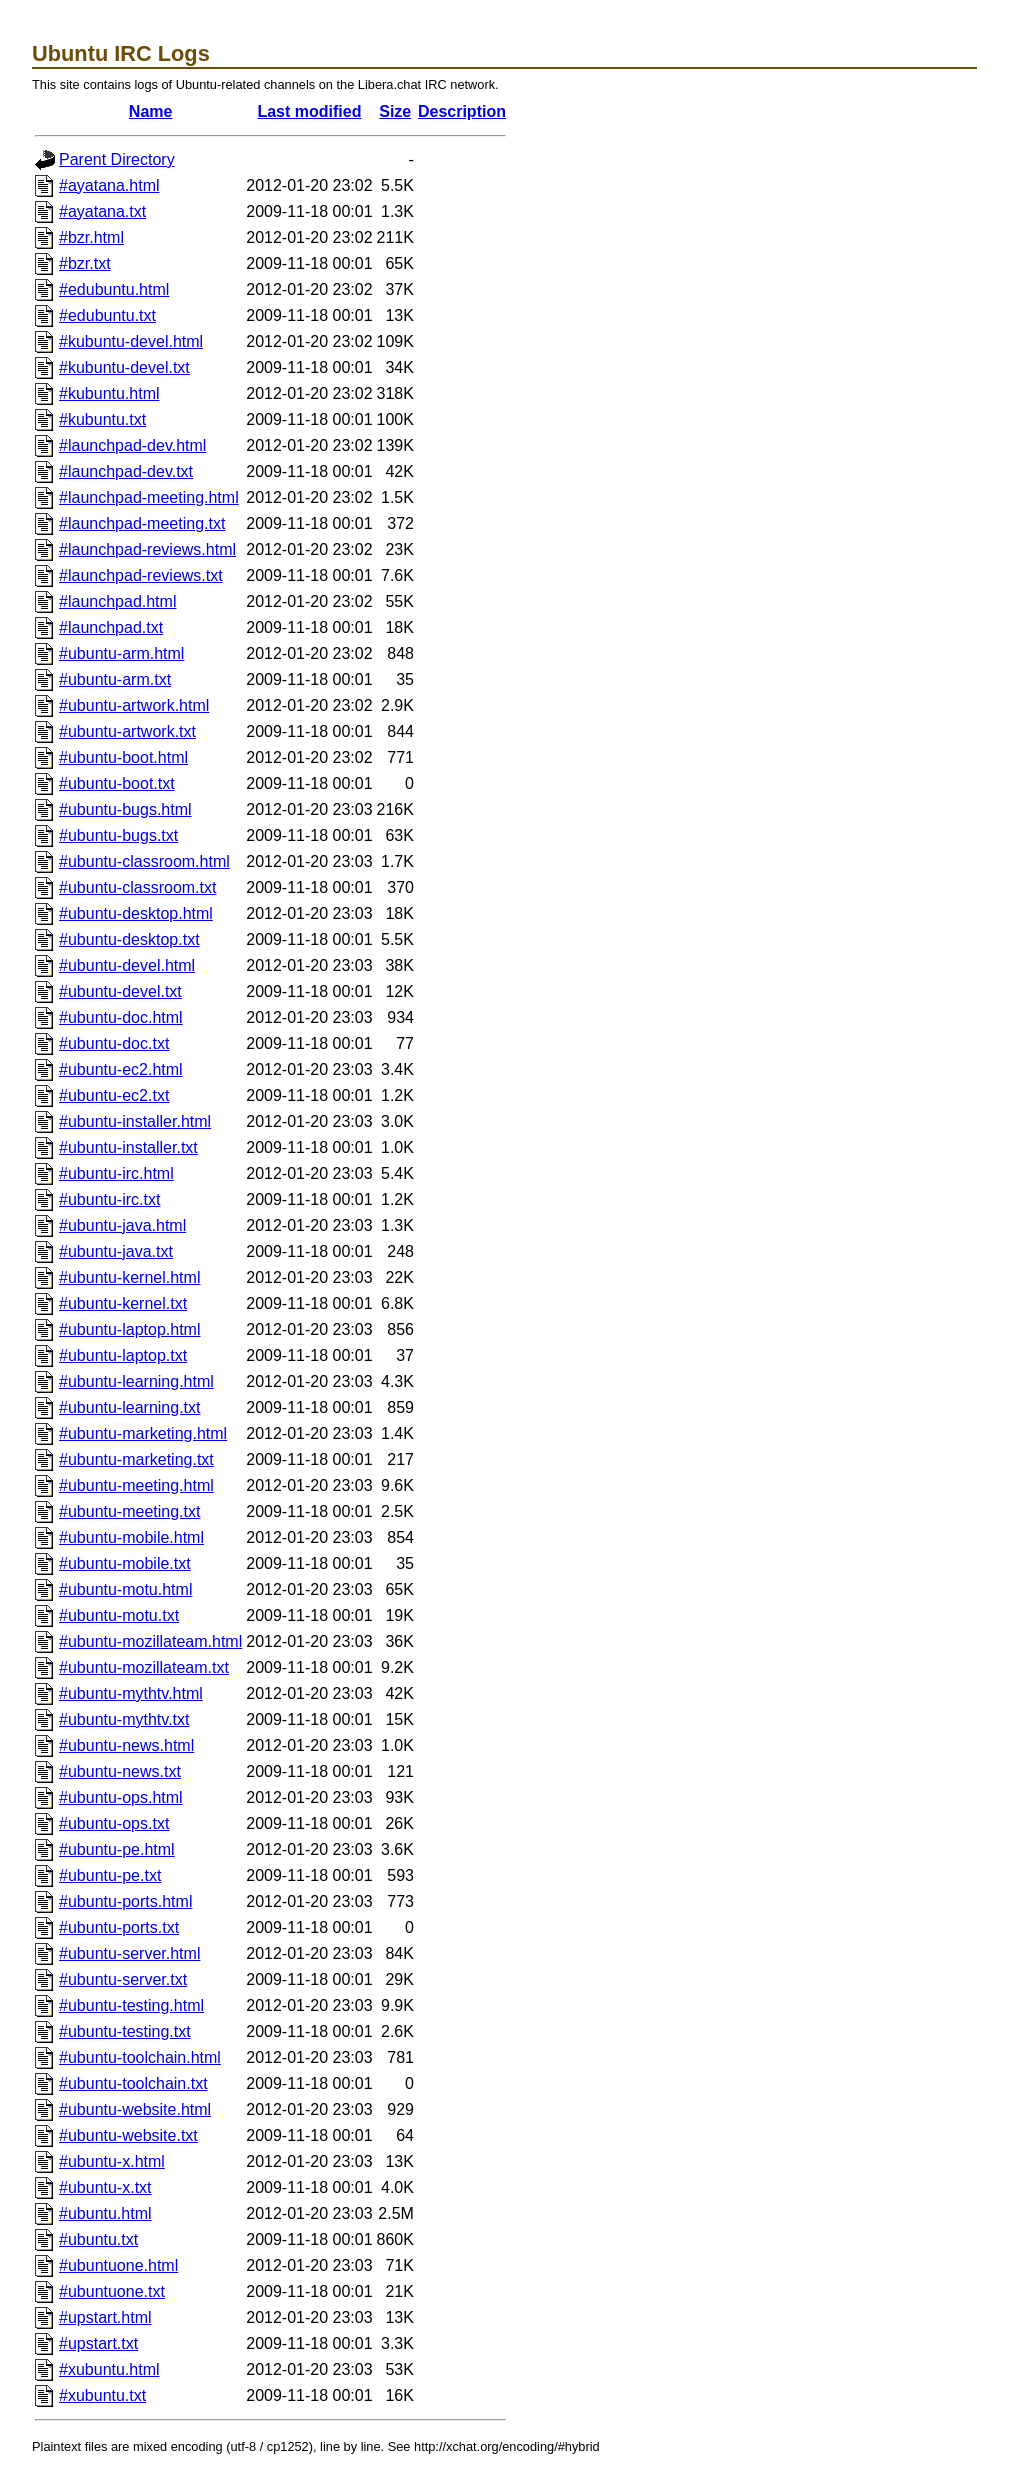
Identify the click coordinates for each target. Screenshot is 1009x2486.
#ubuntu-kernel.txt (123, 1303)
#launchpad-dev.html (132, 445)
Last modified (309, 111)
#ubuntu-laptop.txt (123, 1355)
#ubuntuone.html (118, 2265)
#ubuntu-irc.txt (109, 1199)
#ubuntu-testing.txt (125, 2031)
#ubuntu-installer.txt (128, 1147)
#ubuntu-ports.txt (119, 1927)
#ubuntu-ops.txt (114, 1823)
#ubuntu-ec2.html (121, 1069)
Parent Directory (117, 159)
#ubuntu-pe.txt (110, 1875)
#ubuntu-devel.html (127, 965)
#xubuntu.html (109, 2369)
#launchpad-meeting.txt (142, 523)
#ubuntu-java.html (122, 1225)
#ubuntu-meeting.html (136, 1485)
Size (395, 111)
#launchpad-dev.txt (126, 471)
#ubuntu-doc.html (121, 1017)
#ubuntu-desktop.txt (129, 939)
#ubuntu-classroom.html (144, 861)
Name (151, 111)
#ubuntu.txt (98, 2239)
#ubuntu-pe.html (117, 1849)
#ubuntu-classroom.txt (137, 887)
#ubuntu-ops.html (121, 1797)
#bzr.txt (85, 263)
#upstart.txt (98, 2343)
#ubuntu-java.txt (116, 1251)
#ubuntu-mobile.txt (125, 1563)
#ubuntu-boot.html (123, 757)
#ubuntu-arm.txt (115, 679)
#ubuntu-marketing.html (143, 1433)
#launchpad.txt (111, 627)
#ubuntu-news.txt (120, 1771)
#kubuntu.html (109, 393)
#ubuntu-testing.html (131, 2005)
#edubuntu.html (114, 289)
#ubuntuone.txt (112, 2291)
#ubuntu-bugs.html (125, 809)
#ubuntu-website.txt (128, 2135)
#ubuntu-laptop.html (129, 1329)
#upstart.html (105, 2317)
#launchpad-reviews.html (147, 549)
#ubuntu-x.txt (105, 2187)
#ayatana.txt (102, 211)
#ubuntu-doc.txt (114, 1043)
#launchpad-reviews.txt (141, 575)
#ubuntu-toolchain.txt (133, 2083)
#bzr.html (91, 237)
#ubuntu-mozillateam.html (150, 1641)
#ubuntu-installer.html (135, 1121)
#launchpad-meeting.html (149, 497)
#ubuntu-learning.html (136, 1381)
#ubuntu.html (105, 2213)
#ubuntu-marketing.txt (136, 1459)
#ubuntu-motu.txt (119, 1615)
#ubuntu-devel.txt (120, 991)
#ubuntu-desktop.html (136, 913)
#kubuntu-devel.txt (124, 367)
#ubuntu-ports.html (125, 1901)
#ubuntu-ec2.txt (114, 1095)
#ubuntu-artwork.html (134, 705)
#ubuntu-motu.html (125, 1589)
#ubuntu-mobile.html (131, 1537)
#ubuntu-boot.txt (117, 783)
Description (462, 111)
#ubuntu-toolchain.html (140, 2057)
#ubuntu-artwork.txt (127, 731)
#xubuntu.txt (102, 2395)
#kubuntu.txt (102, 419)
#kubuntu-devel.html (131, 341)
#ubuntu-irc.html (116, 1173)
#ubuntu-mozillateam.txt (144, 1667)
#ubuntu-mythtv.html (131, 1693)
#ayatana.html (109, 185)
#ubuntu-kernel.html (129, 1277)
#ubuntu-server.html (129, 1953)
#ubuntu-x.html (112, 2161)
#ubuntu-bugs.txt (118, 835)
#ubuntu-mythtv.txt (124, 1719)
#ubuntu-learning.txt (129, 1407)
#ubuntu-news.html (126, 1745)
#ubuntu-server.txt (123, 1979)
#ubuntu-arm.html (121, 653)
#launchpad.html (117, 601)
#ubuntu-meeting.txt (129, 1511)
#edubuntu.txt (107, 315)
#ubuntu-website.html (135, 2109)
